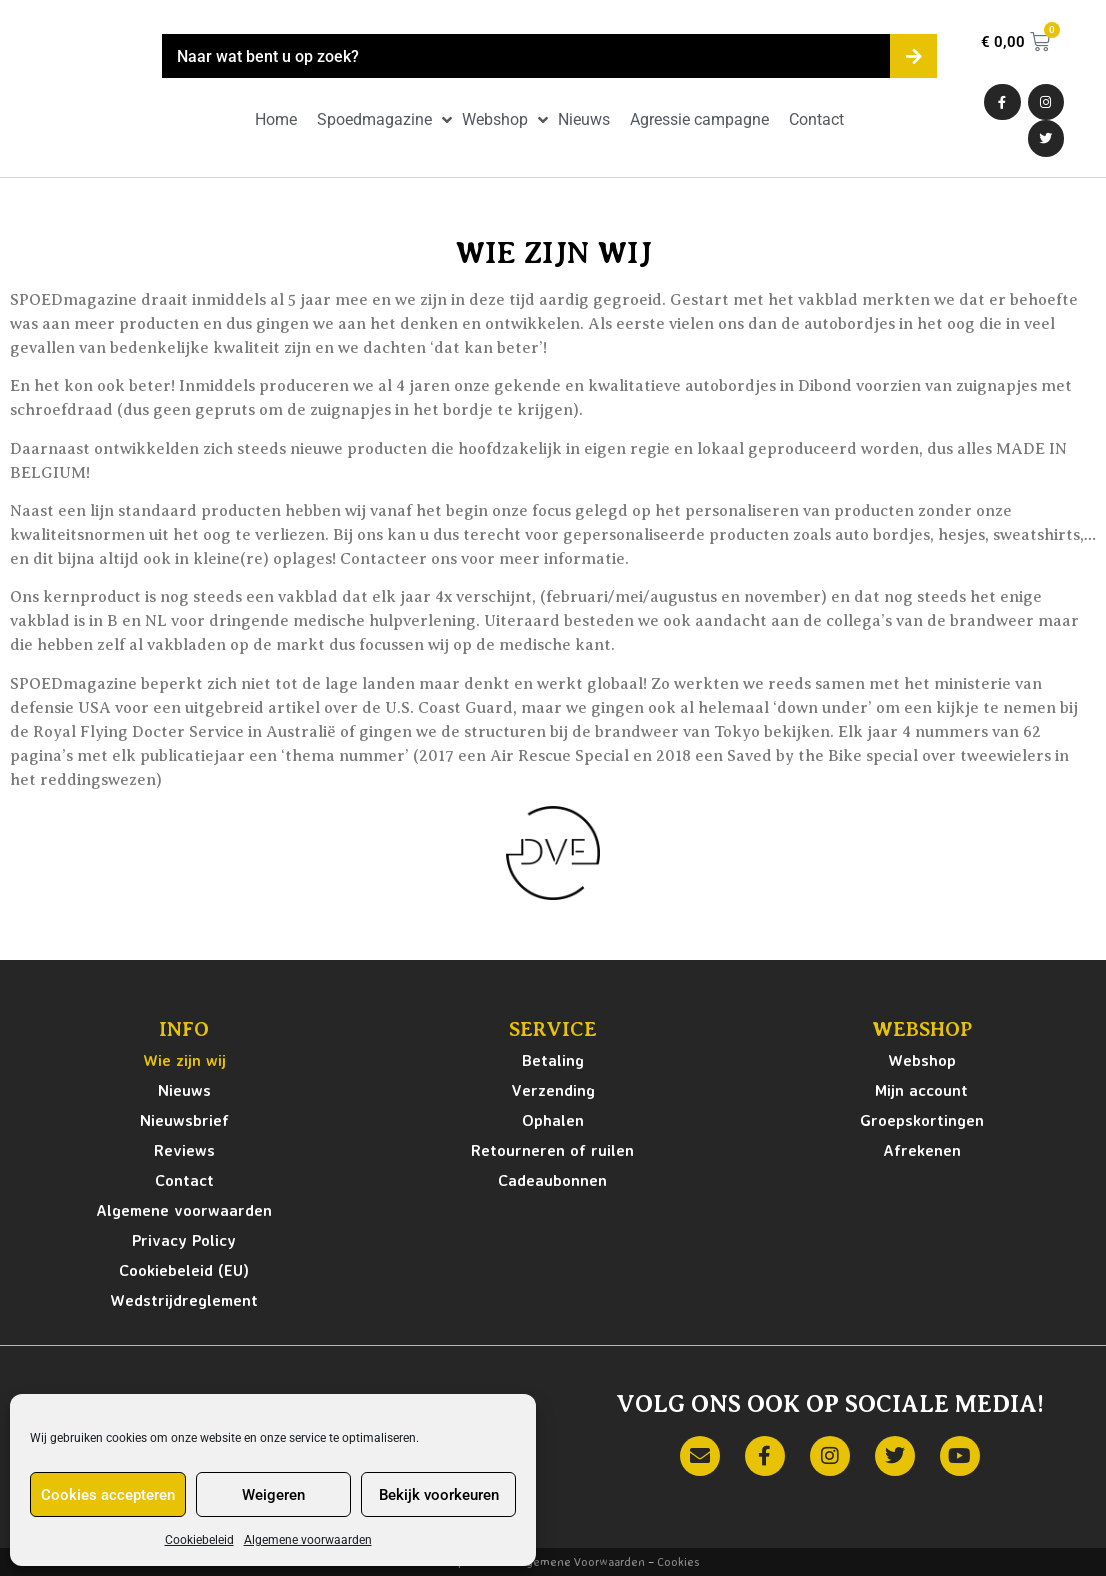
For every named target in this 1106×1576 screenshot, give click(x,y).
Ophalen (553, 1120)
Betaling (553, 1060)
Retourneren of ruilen (552, 1150)
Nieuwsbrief (184, 1120)
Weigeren (273, 1495)
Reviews (184, 1150)
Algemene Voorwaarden (580, 1561)
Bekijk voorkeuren (439, 1495)
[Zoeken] (913, 56)
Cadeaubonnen (552, 1180)
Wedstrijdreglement (184, 1300)
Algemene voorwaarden (308, 1540)
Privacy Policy (184, 1240)
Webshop (922, 1060)
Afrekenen (922, 1150)
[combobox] (526, 56)
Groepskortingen (922, 1120)
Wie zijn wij (184, 1060)
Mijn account (921, 1090)
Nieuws (184, 1090)
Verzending (553, 1090)
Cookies (678, 1561)
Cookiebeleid (199, 1540)
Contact (184, 1180)
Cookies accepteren (108, 1495)
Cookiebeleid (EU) (184, 1270)
